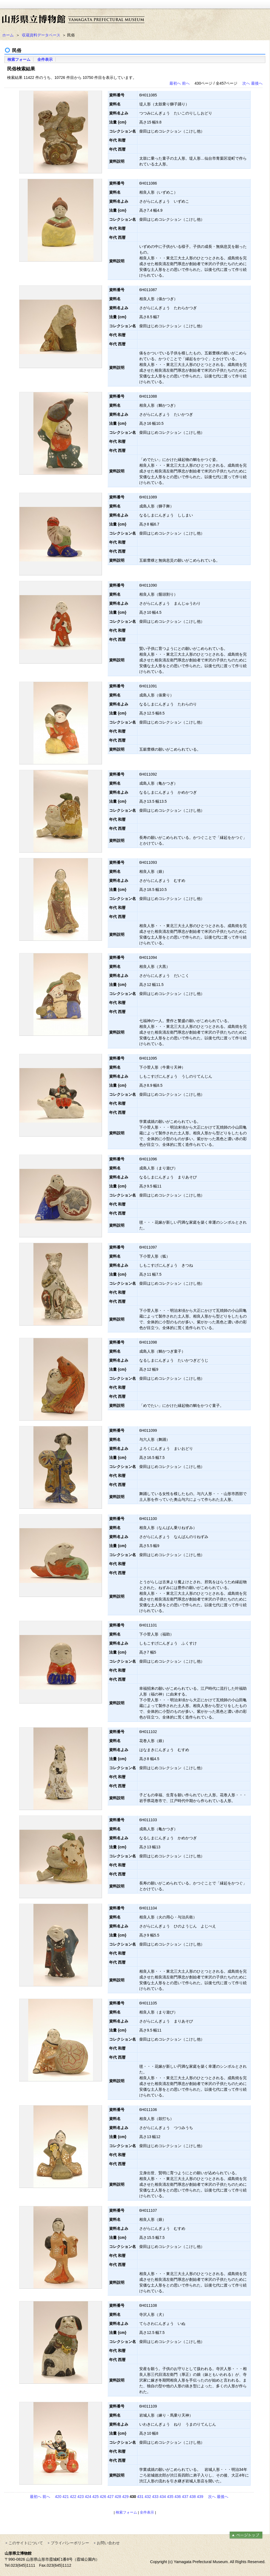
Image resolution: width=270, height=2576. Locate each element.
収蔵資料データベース (41, 35)
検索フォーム (18, 59)
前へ (186, 83)
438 (192, 2496)
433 (155, 2496)
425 (95, 2496)
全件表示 (45, 59)
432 (147, 2496)
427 (110, 2496)
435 (170, 2496)
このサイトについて (25, 2543)
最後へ (257, 83)
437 (185, 2496)
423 (80, 2496)
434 (163, 2496)
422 (73, 2496)
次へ (246, 83)
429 (125, 2496)
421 (65, 2496)
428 (118, 2496)
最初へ (175, 83)
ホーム (8, 35)
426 (103, 2496)
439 (200, 2496)
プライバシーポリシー (70, 2543)
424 (88, 2496)
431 (140, 2496)
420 (58, 2496)
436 (177, 2496)
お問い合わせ (108, 2543)
